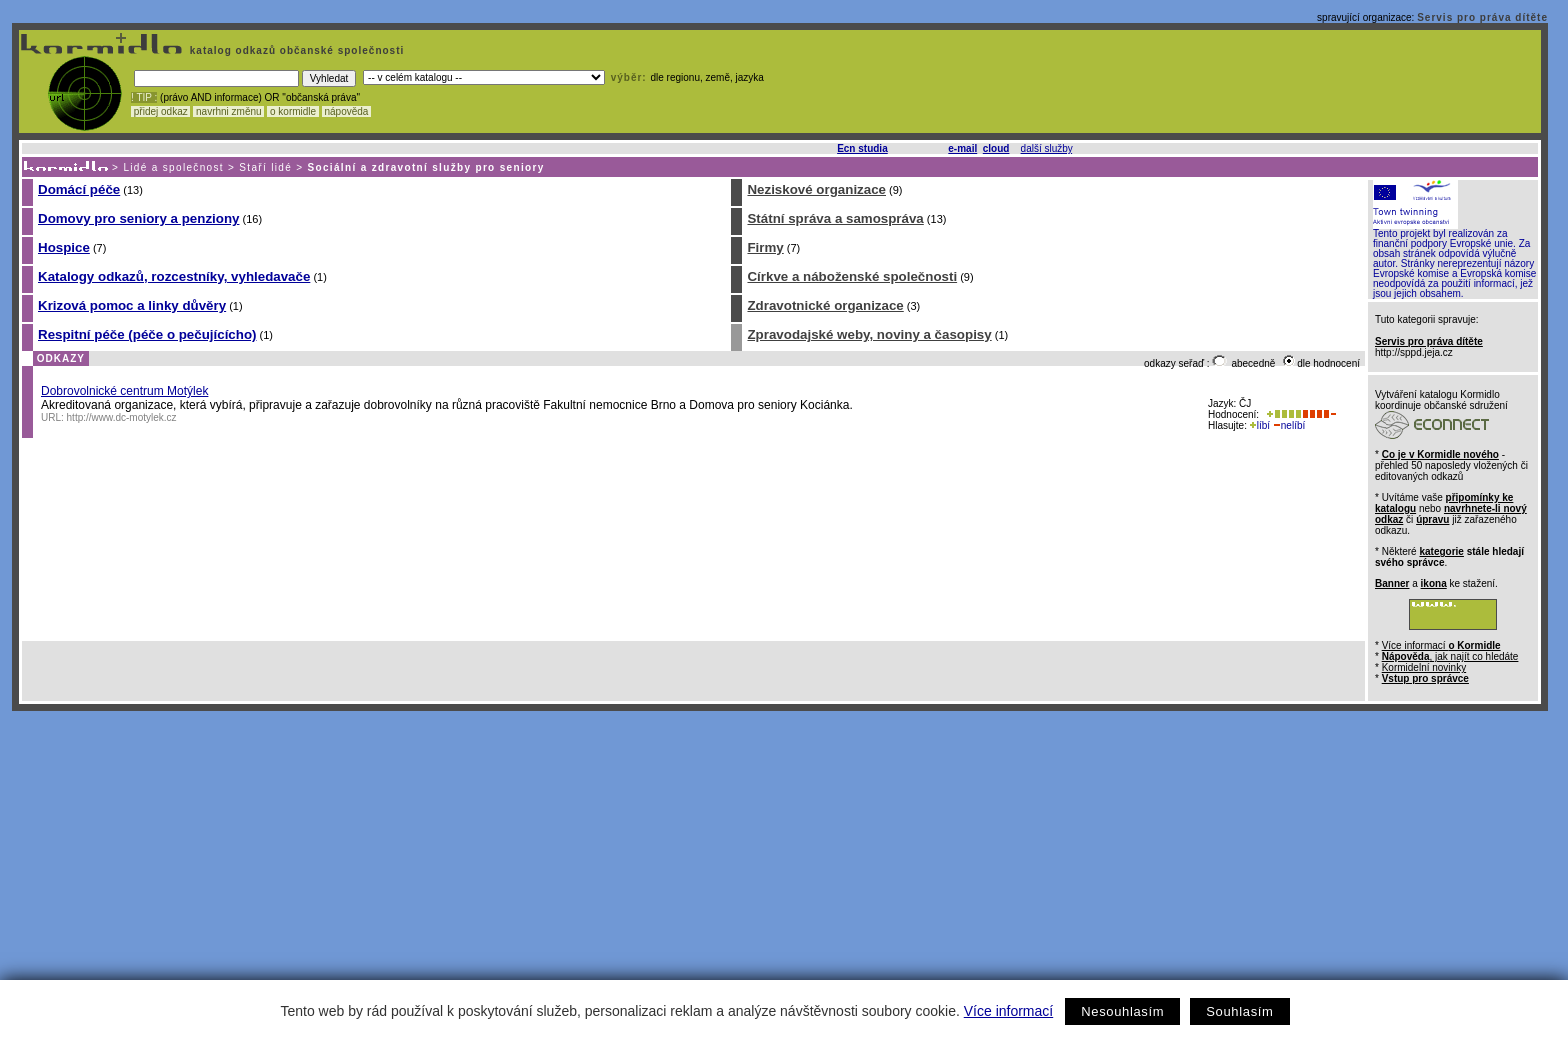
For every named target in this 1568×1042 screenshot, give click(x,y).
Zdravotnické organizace (825, 305)
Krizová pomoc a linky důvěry (132, 305)
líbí (1260, 425)
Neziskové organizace (816, 189)
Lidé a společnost (173, 167)
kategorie (1441, 551)
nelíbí (1289, 425)
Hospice (64, 247)
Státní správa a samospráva (835, 218)
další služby (1047, 148)
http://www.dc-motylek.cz (122, 417)
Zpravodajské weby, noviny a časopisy (869, 334)
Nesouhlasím (1122, 1011)
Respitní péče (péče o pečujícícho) (147, 334)
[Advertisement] (780, 861)
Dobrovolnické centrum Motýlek (124, 391)
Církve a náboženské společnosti (852, 276)
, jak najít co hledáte (1450, 656)
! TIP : (144, 97)
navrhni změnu (228, 111)
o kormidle (293, 111)
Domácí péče (79, 189)
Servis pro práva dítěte (1482, 17)
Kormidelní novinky (1424, 667)
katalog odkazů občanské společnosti (295, 50)
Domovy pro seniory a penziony (138, 218)
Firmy (765, 247)
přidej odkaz (160, 111)
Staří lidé (265, 167)
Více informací (1008, 1011)
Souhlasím (1239, 1011)
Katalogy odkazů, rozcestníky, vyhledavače (174, 276)
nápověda (347, 111)
